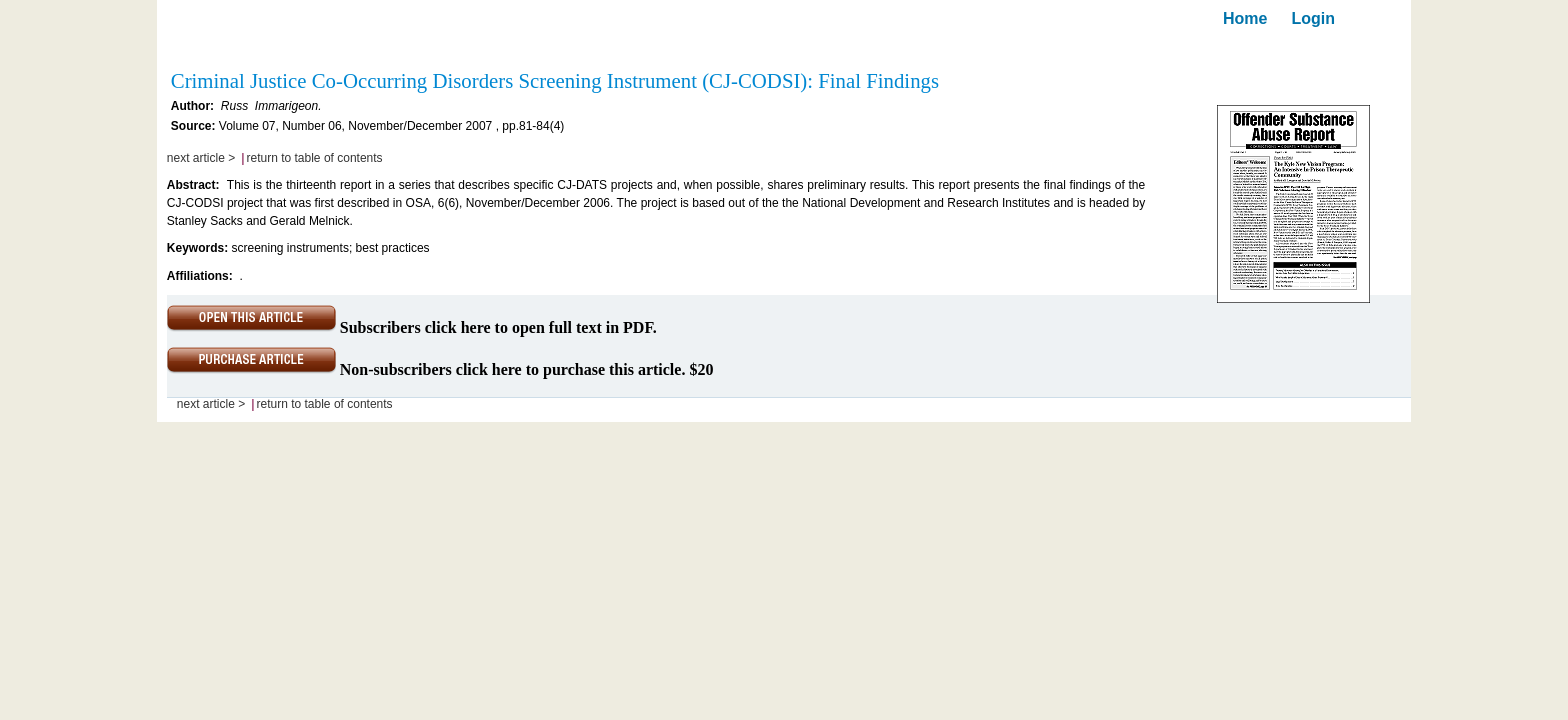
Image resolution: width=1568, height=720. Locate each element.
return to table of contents (315, 158)
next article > (201, 158)
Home (1245, 18)
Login (1313, 18)
